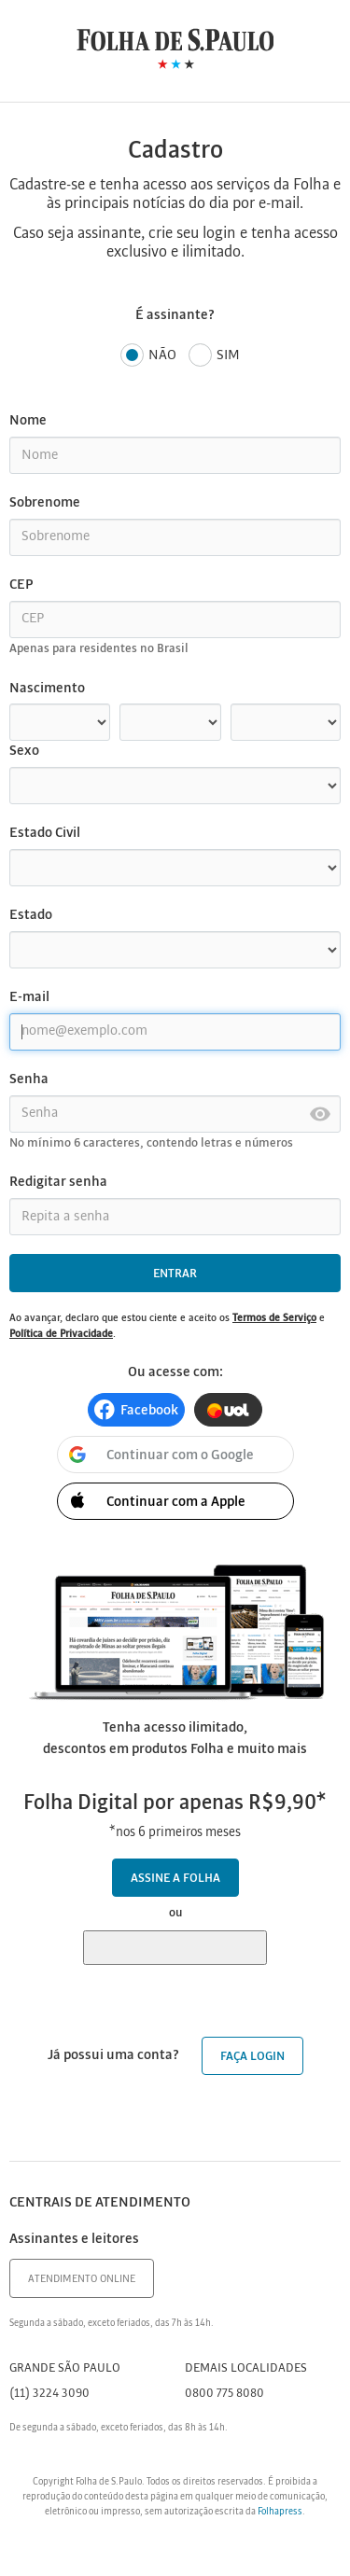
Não (148, 356)
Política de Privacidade (61, 1334)
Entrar (175, 1274)
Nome (28, 420)
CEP (21, 585)
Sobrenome (44, 502)
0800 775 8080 (224, 2394)
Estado (30, 915)
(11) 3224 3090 (49, 2394)
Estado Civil (44, 833)
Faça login (252, 2057)
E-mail (29, 997)
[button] (136, 1410)
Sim (214, 356)
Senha (29, 1079)
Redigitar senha (58, 1182)
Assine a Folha (175, 1879)
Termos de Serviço (274, 1318)
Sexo (24, 751)
